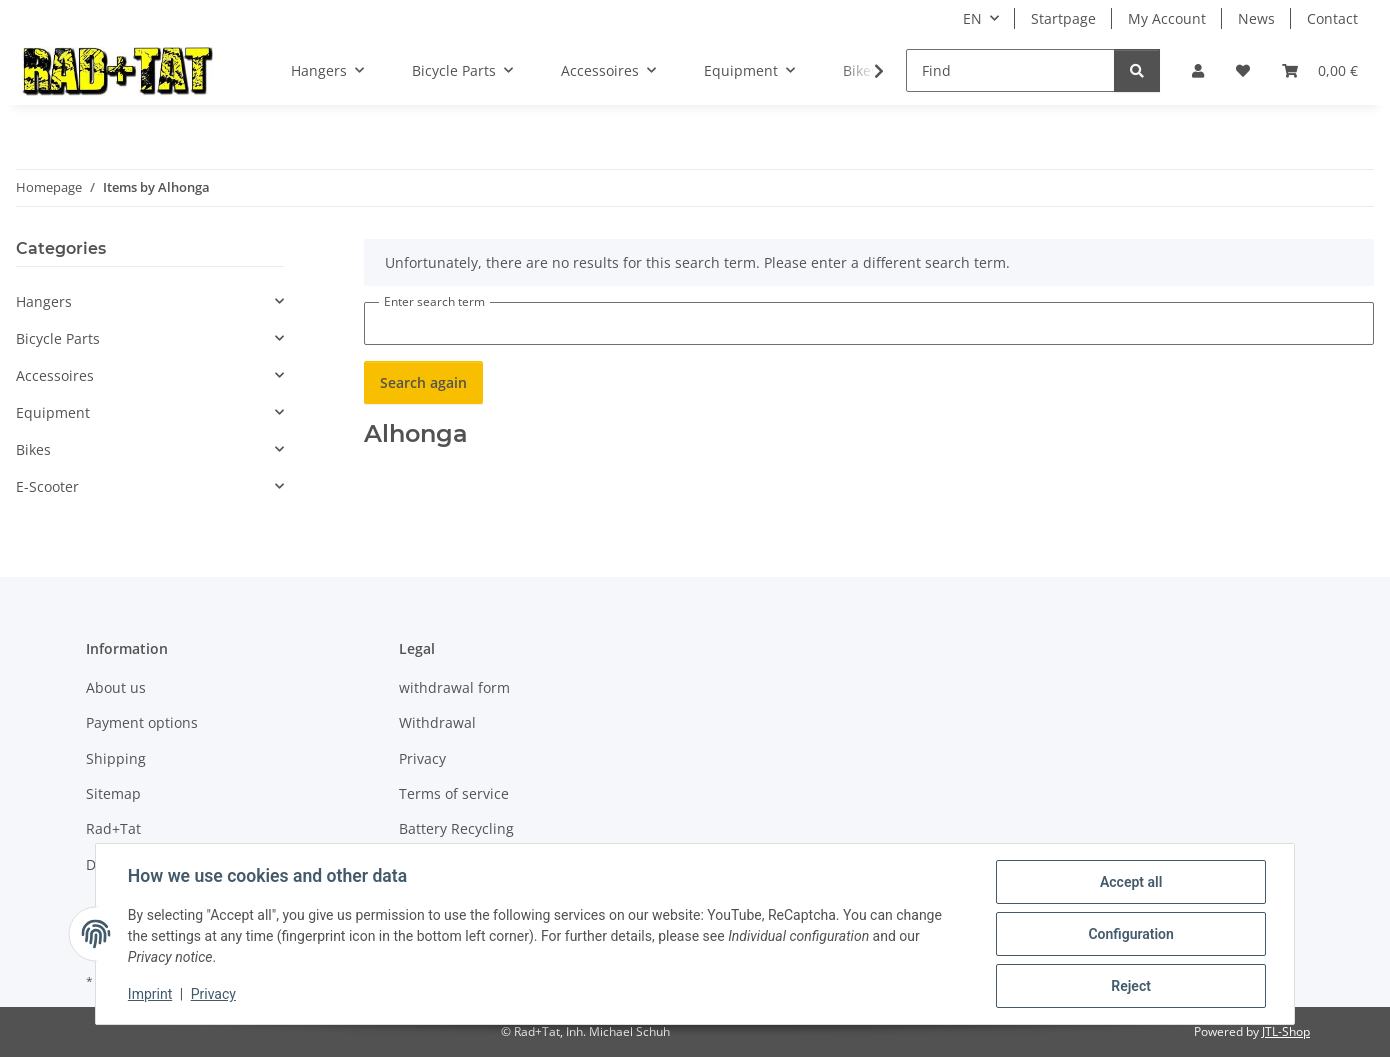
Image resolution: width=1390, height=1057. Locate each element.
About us (116, 687)
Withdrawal (437, 722)
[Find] (1010, 70)
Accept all (1131, 882)
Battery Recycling (456, 828)
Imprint (150, 995)
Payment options (142, 722)
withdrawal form (454, 687)
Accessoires (55, 375)
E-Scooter (47, 486)
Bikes (33, 449)
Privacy (213, 995)
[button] (1198, 70)
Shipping (116, 758)
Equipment (53, 412)
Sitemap (113, 793)
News (1256, 18)
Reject (1131, 986)
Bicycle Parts (58, 338)
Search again (423, 382)
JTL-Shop (1286, 1031)
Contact (1332, 18)
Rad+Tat (113, 828)
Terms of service (454, 793)
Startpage (1063, 18)
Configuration (1130, 934)
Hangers (44, 301)
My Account (1167, 18)
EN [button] (972, 18)
